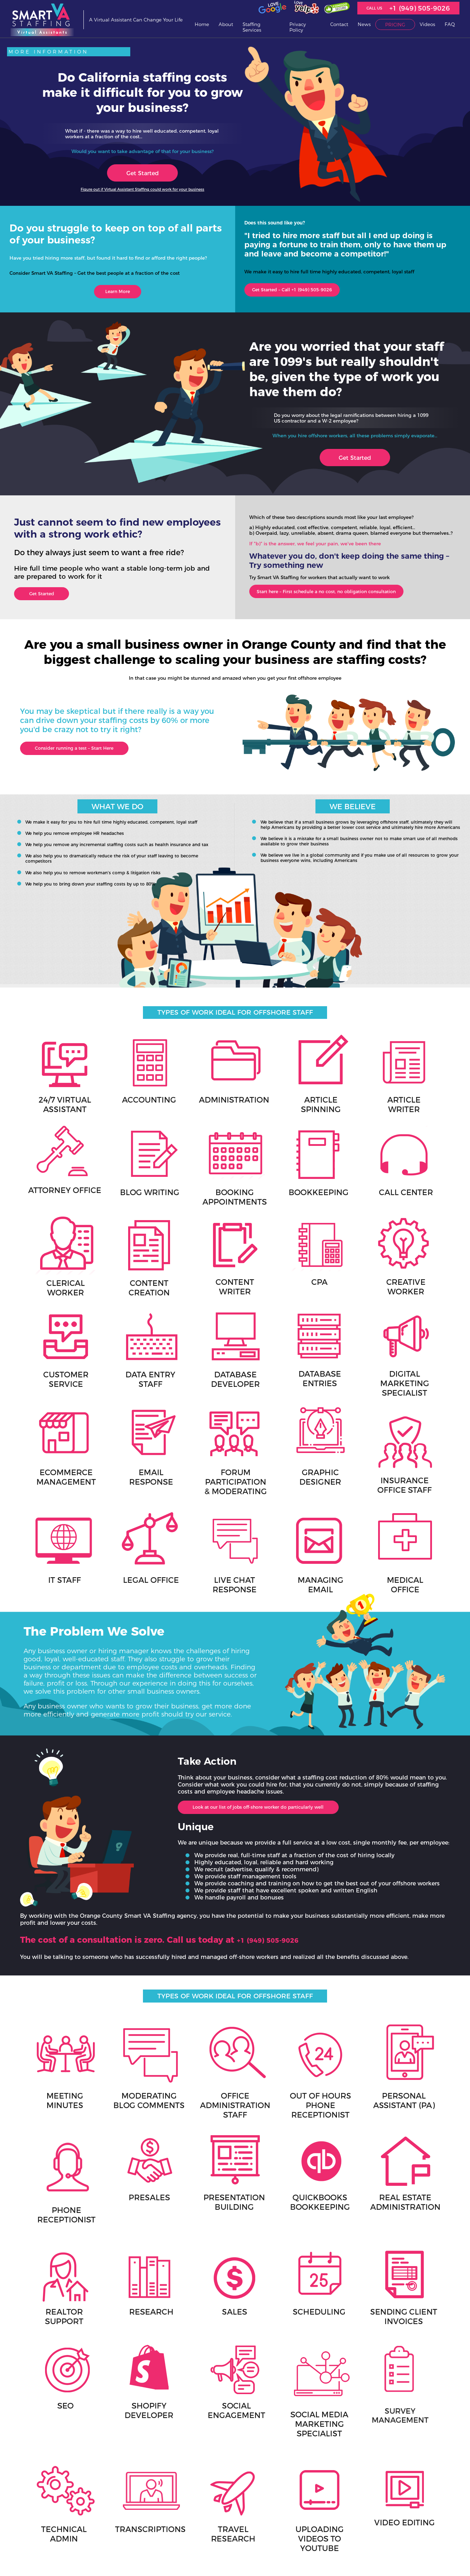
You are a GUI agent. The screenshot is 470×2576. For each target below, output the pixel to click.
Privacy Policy (297, 27)
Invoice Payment (102, 2548)
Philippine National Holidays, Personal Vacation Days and (282, 2514)
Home (202, 24)
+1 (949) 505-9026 (419, 8)
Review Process (168, 2533)
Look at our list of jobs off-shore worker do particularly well (281, 1721)
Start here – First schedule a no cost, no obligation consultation (348, 597)
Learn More (117, 293)
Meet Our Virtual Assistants (179, 2527)
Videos (427, 24)
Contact (339, 24)
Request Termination (173, 2540)
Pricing (395, 24)
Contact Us (263, 2495)
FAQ (450, 24)
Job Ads (260, 2501)
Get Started (142, 173)
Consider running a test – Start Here (89, 757)
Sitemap (94, 2555)
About (226, 24)
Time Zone (263, 2526)
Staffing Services (252, 27)
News (364, 24)
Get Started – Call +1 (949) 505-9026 (305, 291)
